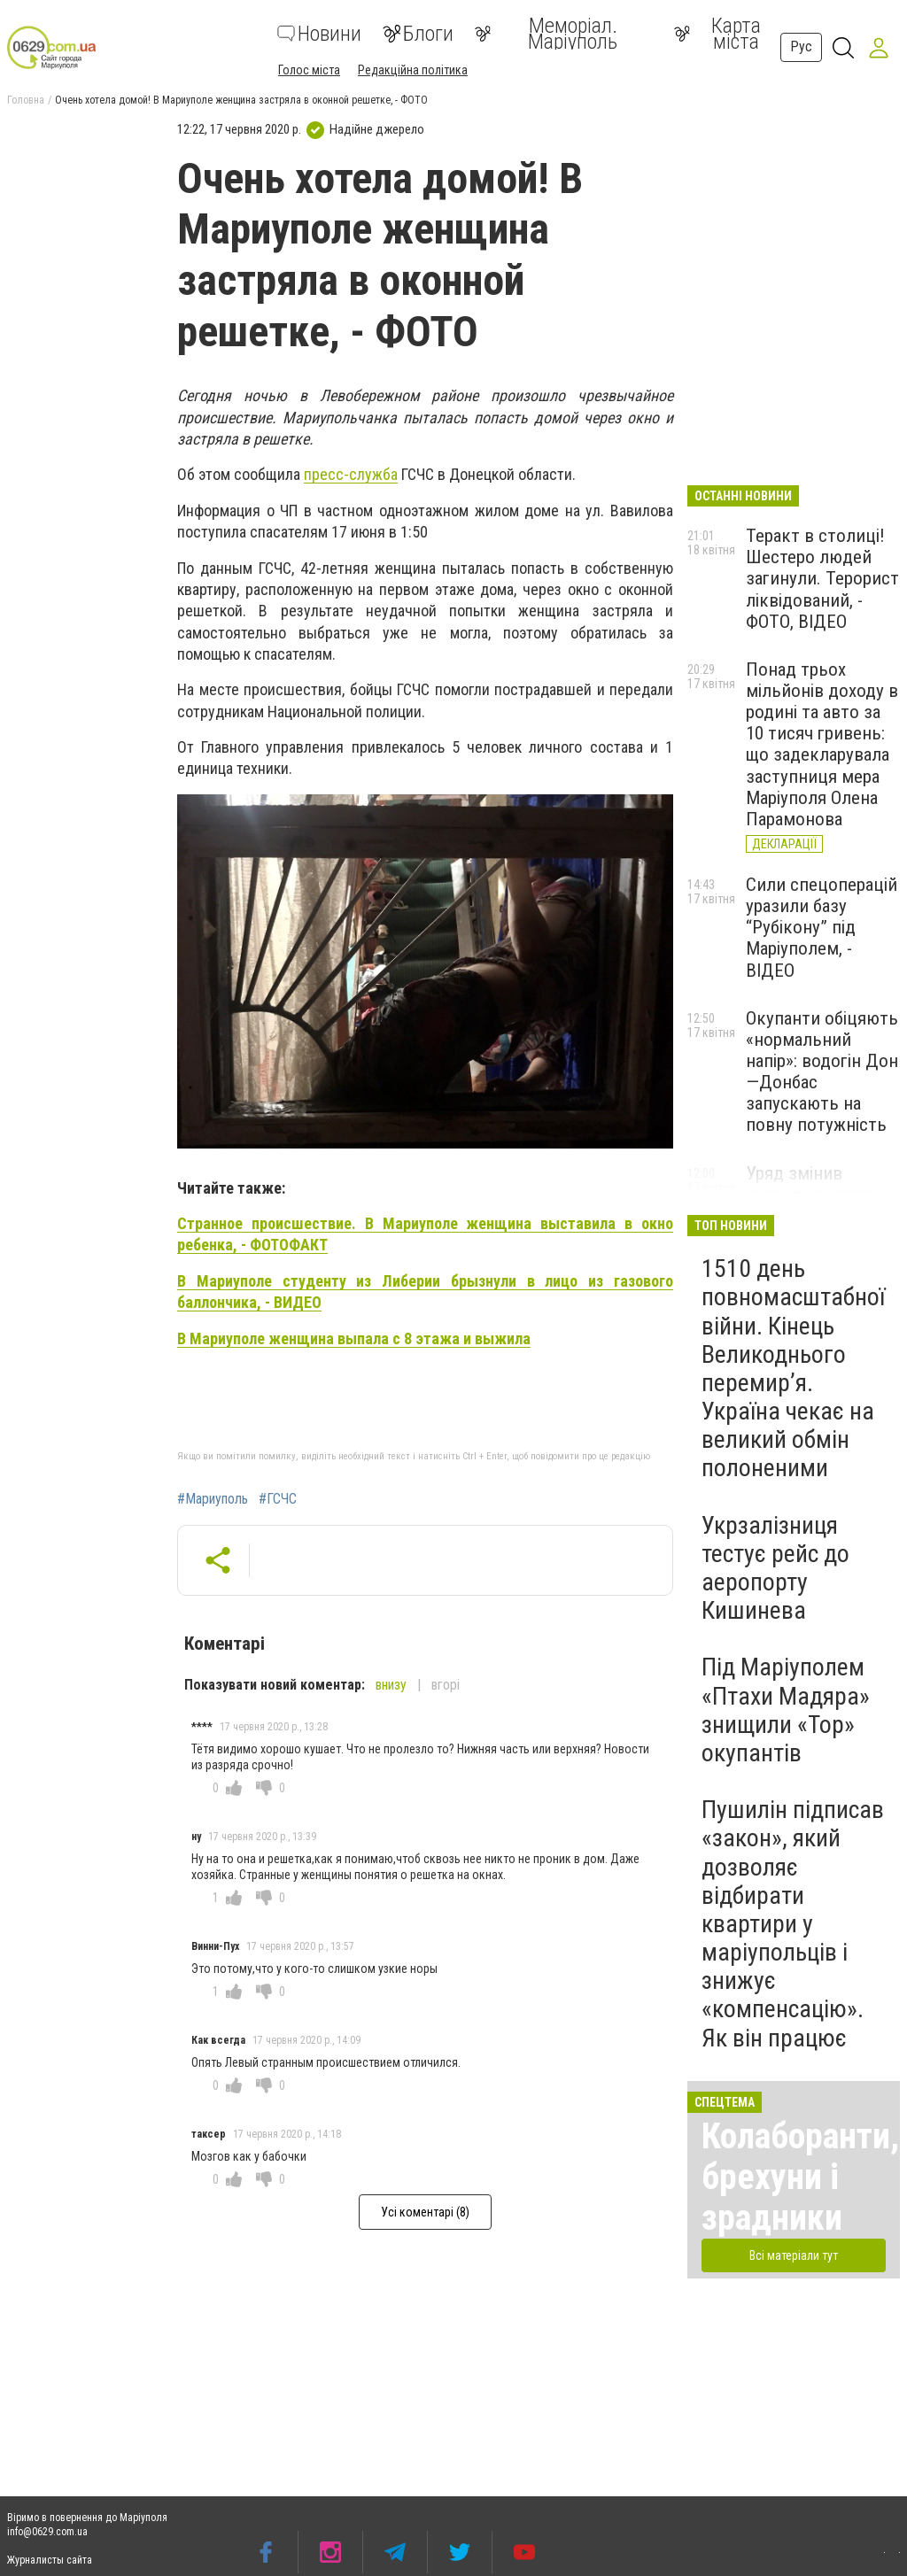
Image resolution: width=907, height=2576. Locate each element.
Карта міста (717, 34)
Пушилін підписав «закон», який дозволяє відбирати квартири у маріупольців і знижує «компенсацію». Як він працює (793, 1924)
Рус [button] (801, 46)
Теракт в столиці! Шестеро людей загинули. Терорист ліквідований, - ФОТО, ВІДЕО (822, 578)
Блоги (418, 34)
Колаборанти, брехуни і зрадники (800, 2177)
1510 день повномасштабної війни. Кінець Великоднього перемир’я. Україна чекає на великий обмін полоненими (793, 1368)
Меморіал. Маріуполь (546, 34)
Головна (25, 100)
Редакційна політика (413, 70)
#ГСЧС (278, 1499)
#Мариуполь (212, 1499)
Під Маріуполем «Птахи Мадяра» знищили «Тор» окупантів (786, 1710)
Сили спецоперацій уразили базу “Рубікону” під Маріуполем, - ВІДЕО (821, 927)
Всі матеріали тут (793, 2255)
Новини (319, 34)
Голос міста (309, 70)
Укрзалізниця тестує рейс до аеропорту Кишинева (775, 1568)
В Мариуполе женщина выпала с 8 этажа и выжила (354, 1338)
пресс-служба (351, 474)
